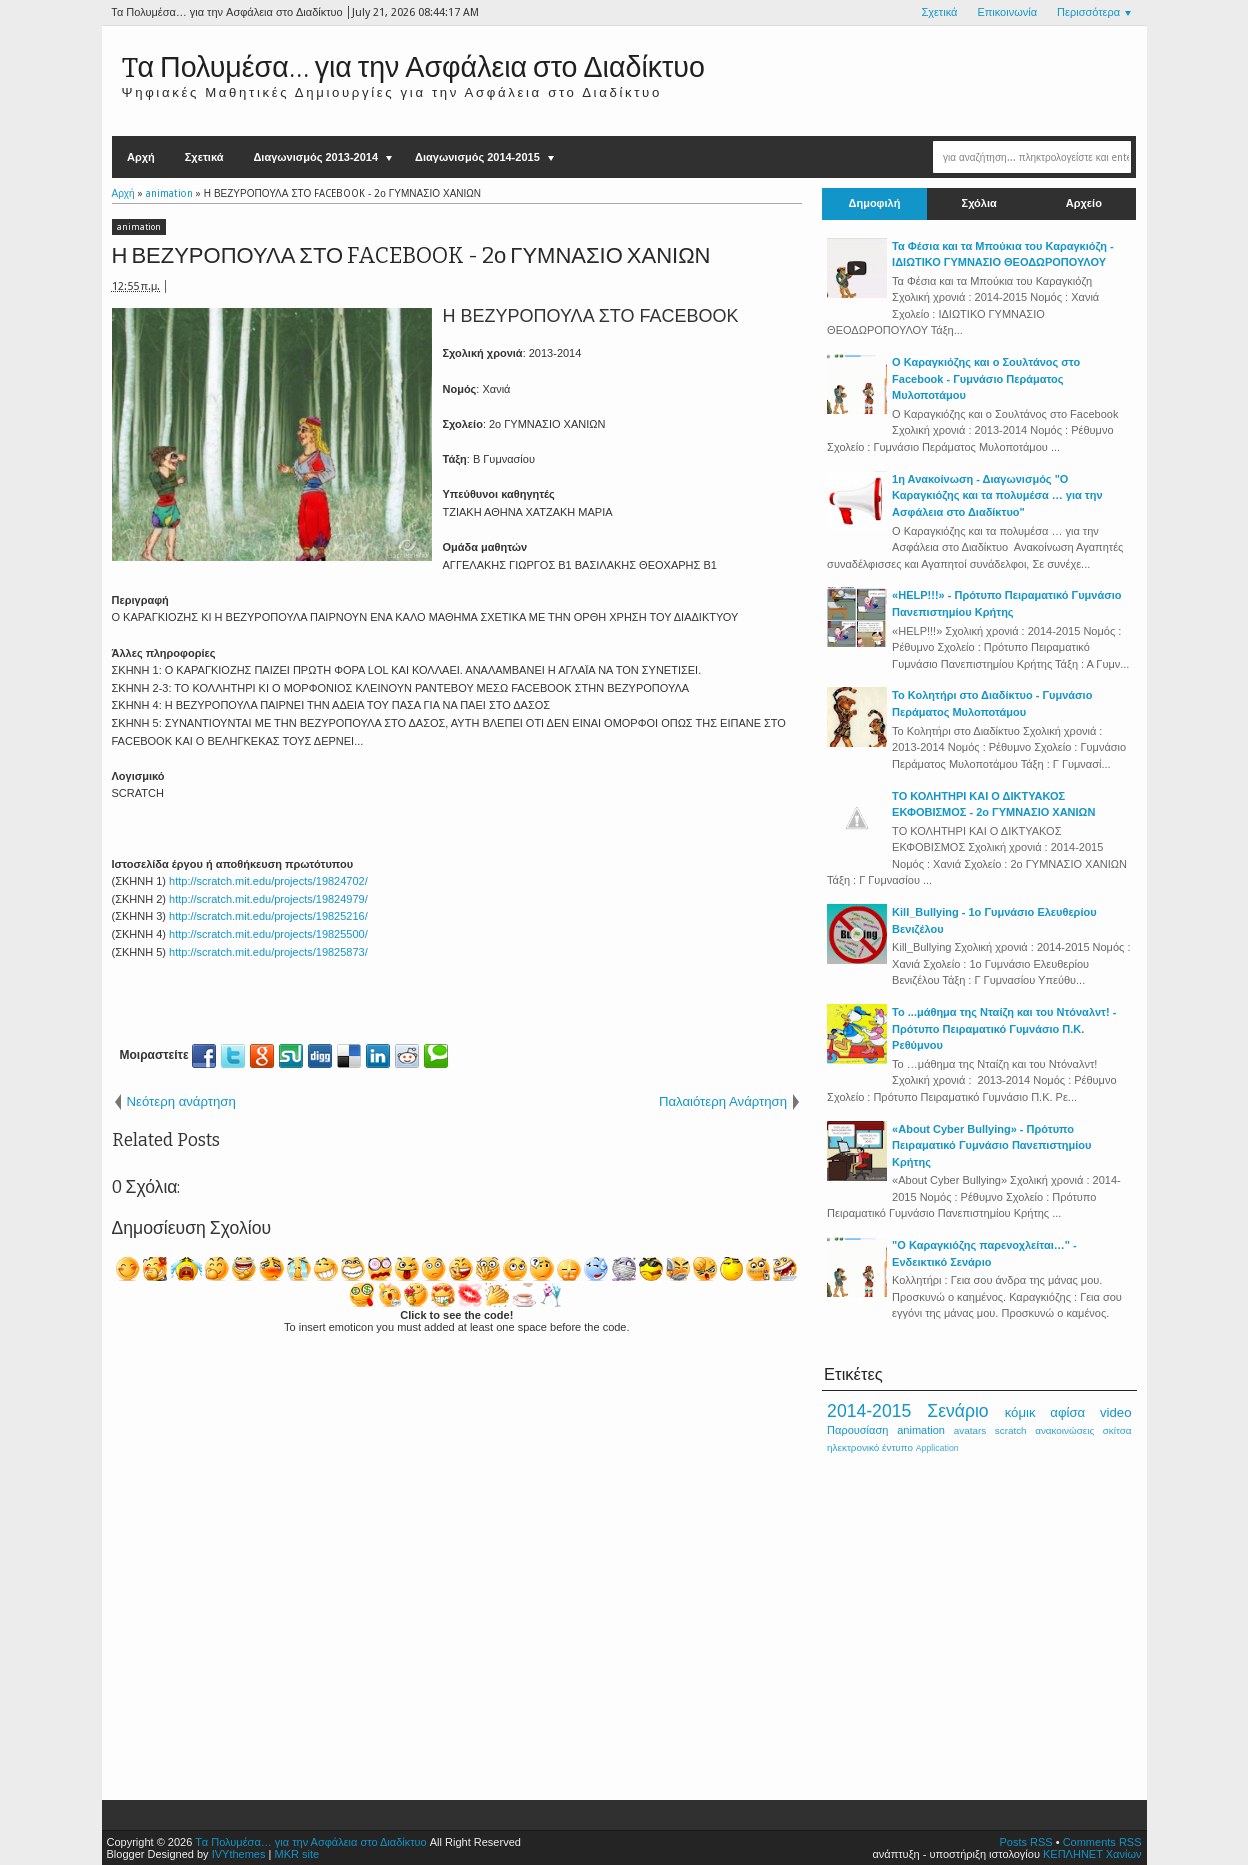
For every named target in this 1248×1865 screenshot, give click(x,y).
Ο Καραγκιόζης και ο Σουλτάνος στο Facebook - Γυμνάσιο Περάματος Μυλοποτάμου (986, 378)
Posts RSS (1025, 1842)
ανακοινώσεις (1064, 1430)
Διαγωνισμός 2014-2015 (477, 157)
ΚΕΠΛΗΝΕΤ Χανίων (1092, 1854)
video (1116, 1412)
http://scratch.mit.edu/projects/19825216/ (268, 916)
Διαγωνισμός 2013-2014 (315, 157)
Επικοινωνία (1007, 12)
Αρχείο (1084, 203)
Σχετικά (939, 12)
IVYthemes (239, 1854)
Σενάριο (957, 1411)
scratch (1011, 1430)
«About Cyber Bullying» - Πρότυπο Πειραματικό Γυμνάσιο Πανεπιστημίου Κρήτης (991, 1145)
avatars (970, 1430)
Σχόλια (979, 203)
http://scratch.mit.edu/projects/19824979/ (268, 899)
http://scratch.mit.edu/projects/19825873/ (268, 952)
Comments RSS (1102, 1842)
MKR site (296, 1854)
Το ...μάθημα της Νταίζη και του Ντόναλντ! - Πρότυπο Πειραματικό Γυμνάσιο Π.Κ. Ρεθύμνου (1004, 1028)
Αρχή (141, 157)
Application (937, 1448)
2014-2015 (869, 1411)
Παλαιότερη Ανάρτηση (723, 1101)
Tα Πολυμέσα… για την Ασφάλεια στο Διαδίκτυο (413, 67)
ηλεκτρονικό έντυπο (870, 1447)
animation (139, 227)
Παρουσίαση (857, 1430)
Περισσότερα (1088, 12)
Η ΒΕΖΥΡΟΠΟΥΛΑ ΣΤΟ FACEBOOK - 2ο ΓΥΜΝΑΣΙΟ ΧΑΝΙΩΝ (411, 255)
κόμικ (1020, 1412)
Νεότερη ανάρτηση (181, 1101)
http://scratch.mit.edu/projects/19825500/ (268, 934)
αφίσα (1067, 1412)
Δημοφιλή (875, 203)
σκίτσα (1117, 1430)
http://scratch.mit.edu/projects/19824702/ (268, 881)
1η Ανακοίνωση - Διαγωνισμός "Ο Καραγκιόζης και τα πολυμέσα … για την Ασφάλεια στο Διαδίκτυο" (997, 495)
